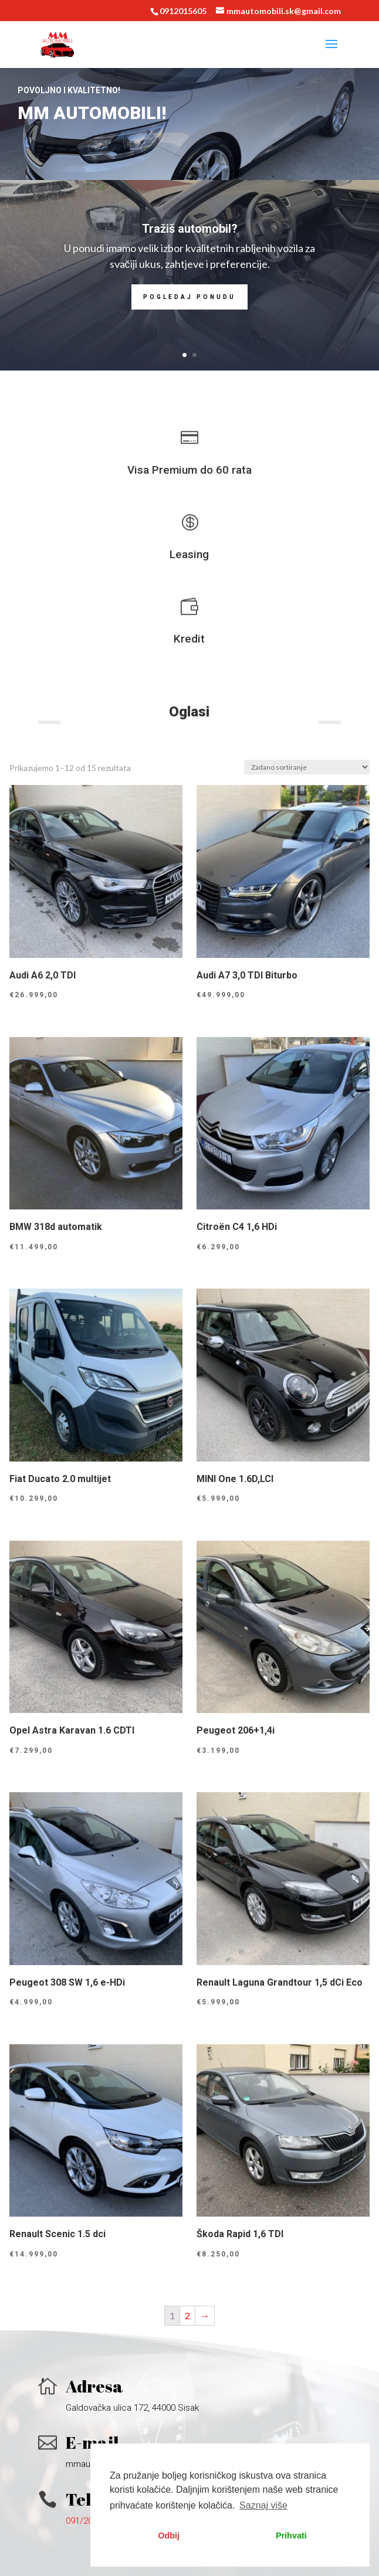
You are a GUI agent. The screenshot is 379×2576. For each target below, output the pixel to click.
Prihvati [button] (291, 2535)
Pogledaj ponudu (189, 297)
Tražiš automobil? (190, 229)
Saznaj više (263, 2505)
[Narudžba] (307, 767)
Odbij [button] (169, 2535)
